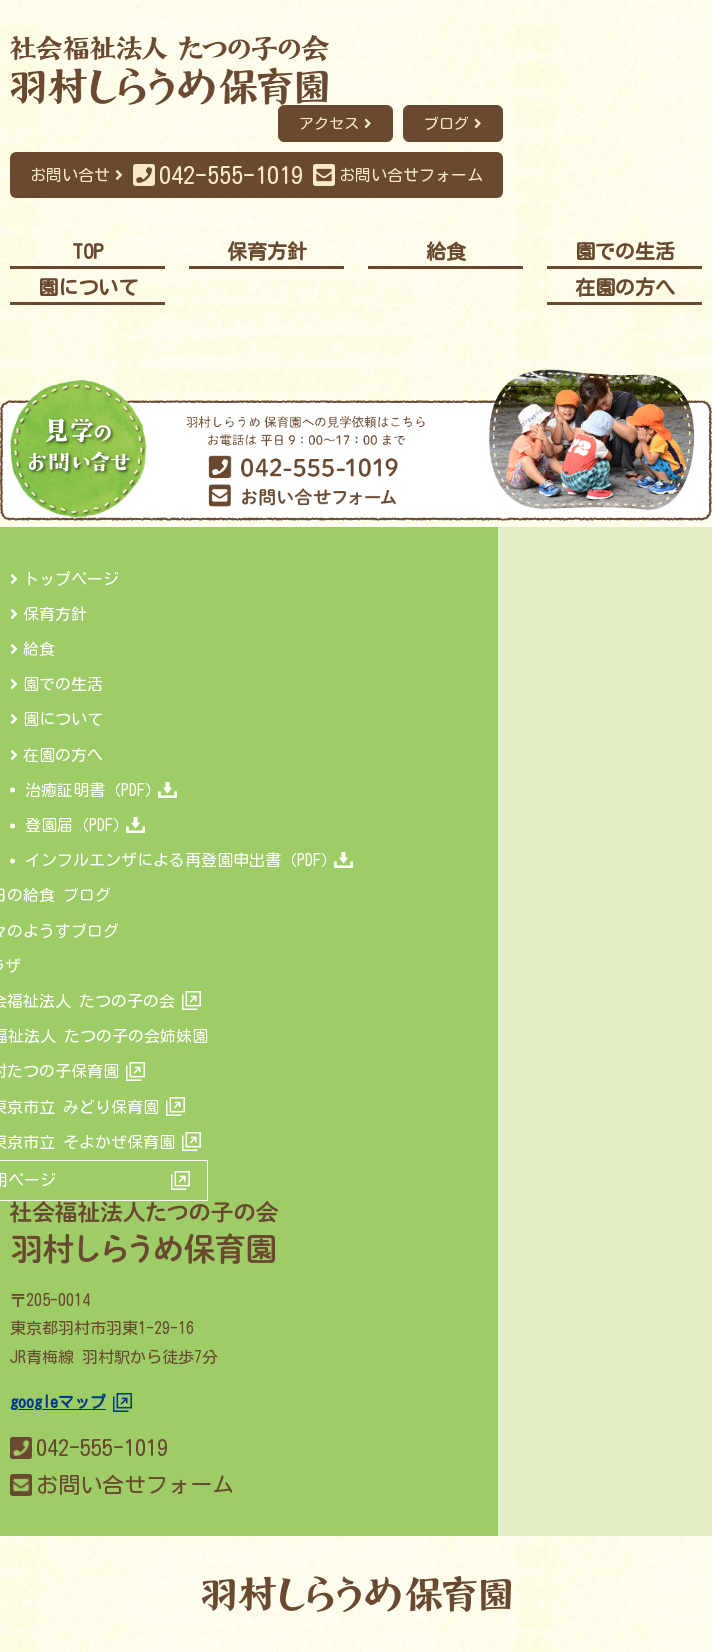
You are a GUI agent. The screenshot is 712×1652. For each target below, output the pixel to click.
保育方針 (55, 614)
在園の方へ (63, 755)
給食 (39, 649)
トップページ (71, 579)
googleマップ (58, 1402)
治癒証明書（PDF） (101, 790)
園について (63, 719)
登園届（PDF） (85, 825)
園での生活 (63, 684)
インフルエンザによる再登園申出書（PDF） (189, 860)
